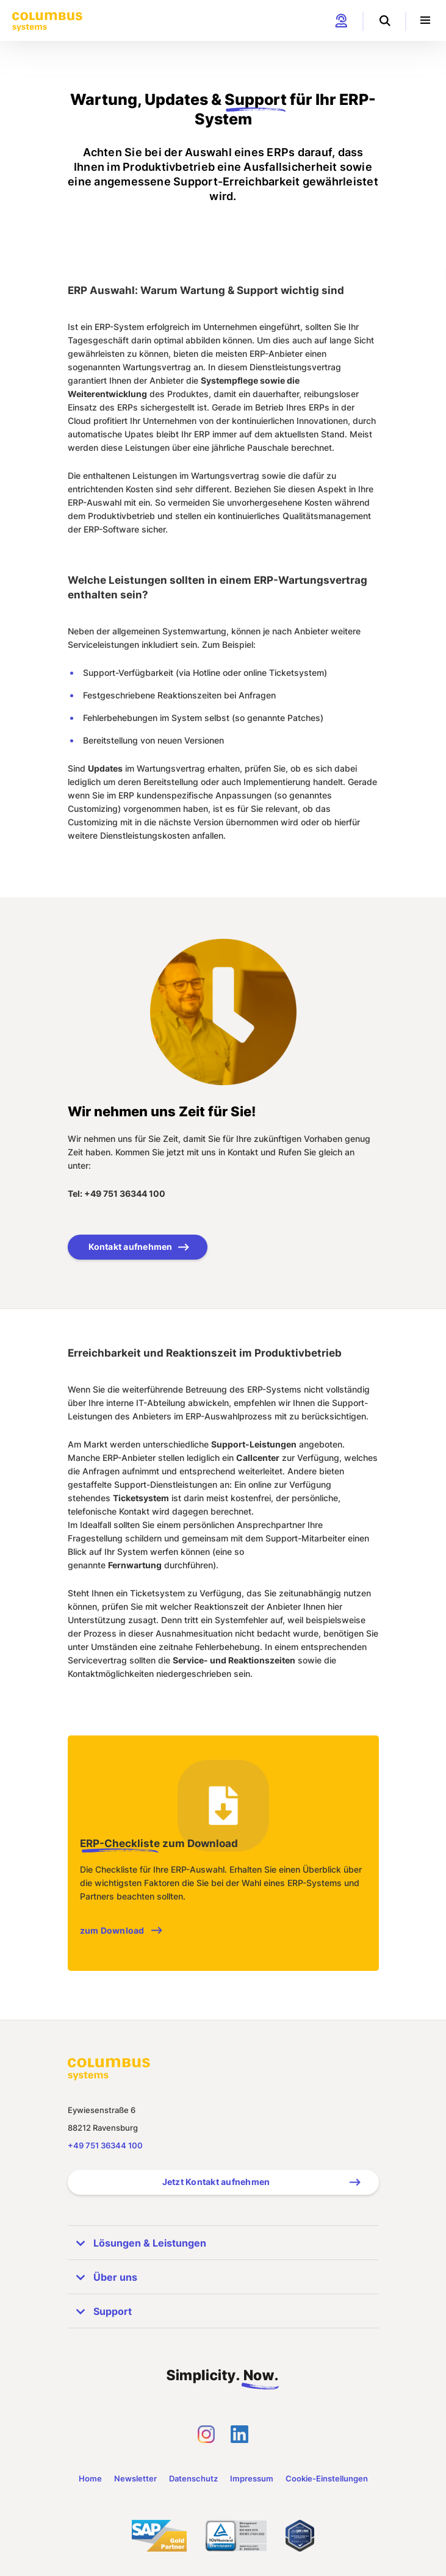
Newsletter (135, 2478)
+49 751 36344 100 (105, 2145)
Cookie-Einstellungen (327, 2478)
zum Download (112, 1930)
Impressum (251, 2478)
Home (90, 2478)
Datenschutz (193, 2478)
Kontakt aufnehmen (130, 1246)
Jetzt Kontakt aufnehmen (216, 2181)
